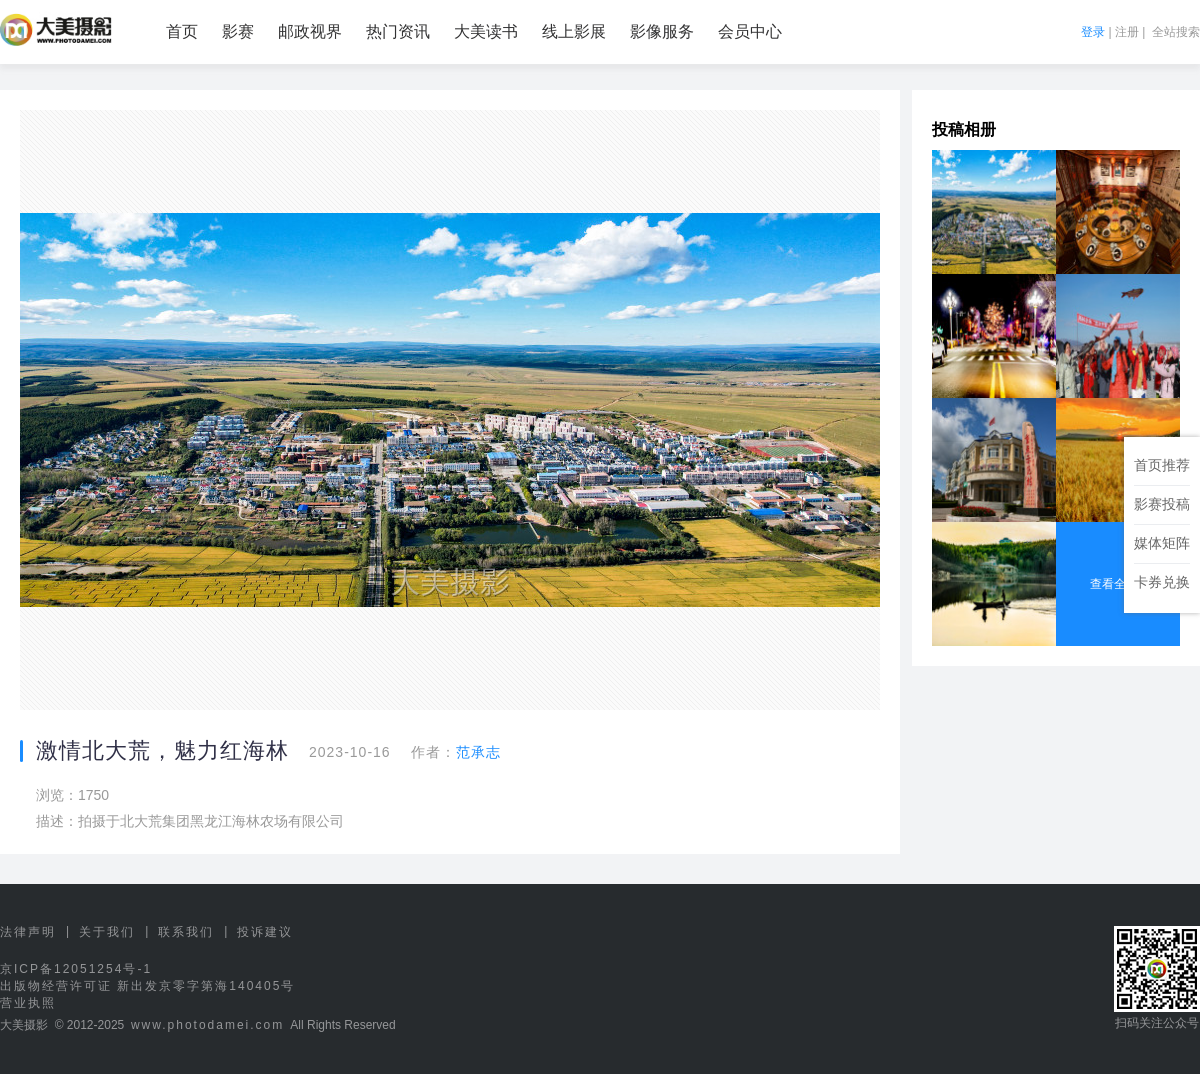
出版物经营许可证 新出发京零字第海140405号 (147, 986)
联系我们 (186, 932)
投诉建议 (265, 932)
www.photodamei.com (207, 1025)
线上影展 (574, 31)
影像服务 (662, 31)
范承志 (478, 752)
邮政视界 (310, 31)
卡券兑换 (1162, 582)
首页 (182, 31)
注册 (1127, 32)
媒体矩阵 (1162, 543)
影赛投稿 (1162, 504)
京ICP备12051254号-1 (76, 969)
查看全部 (1117, 584)
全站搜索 (1176, 32)
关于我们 (107, 932)
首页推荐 (1162, 465)
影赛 (238, 31)
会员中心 (750, 31)
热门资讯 (398, 31)
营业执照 (28, 1003)
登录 (1093, 32)
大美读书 (486, 31)
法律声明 (28, 932)
